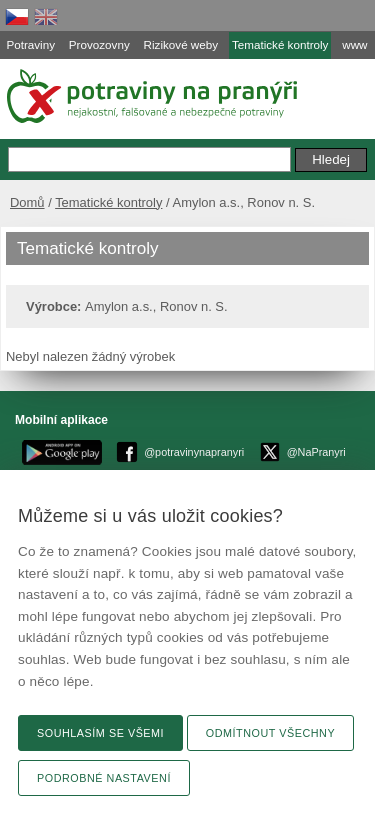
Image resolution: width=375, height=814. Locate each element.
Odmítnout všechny (270, 733)
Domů (27, 202)
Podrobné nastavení (104, 778)
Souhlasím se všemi (100, 733)
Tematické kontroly (108, 202)
